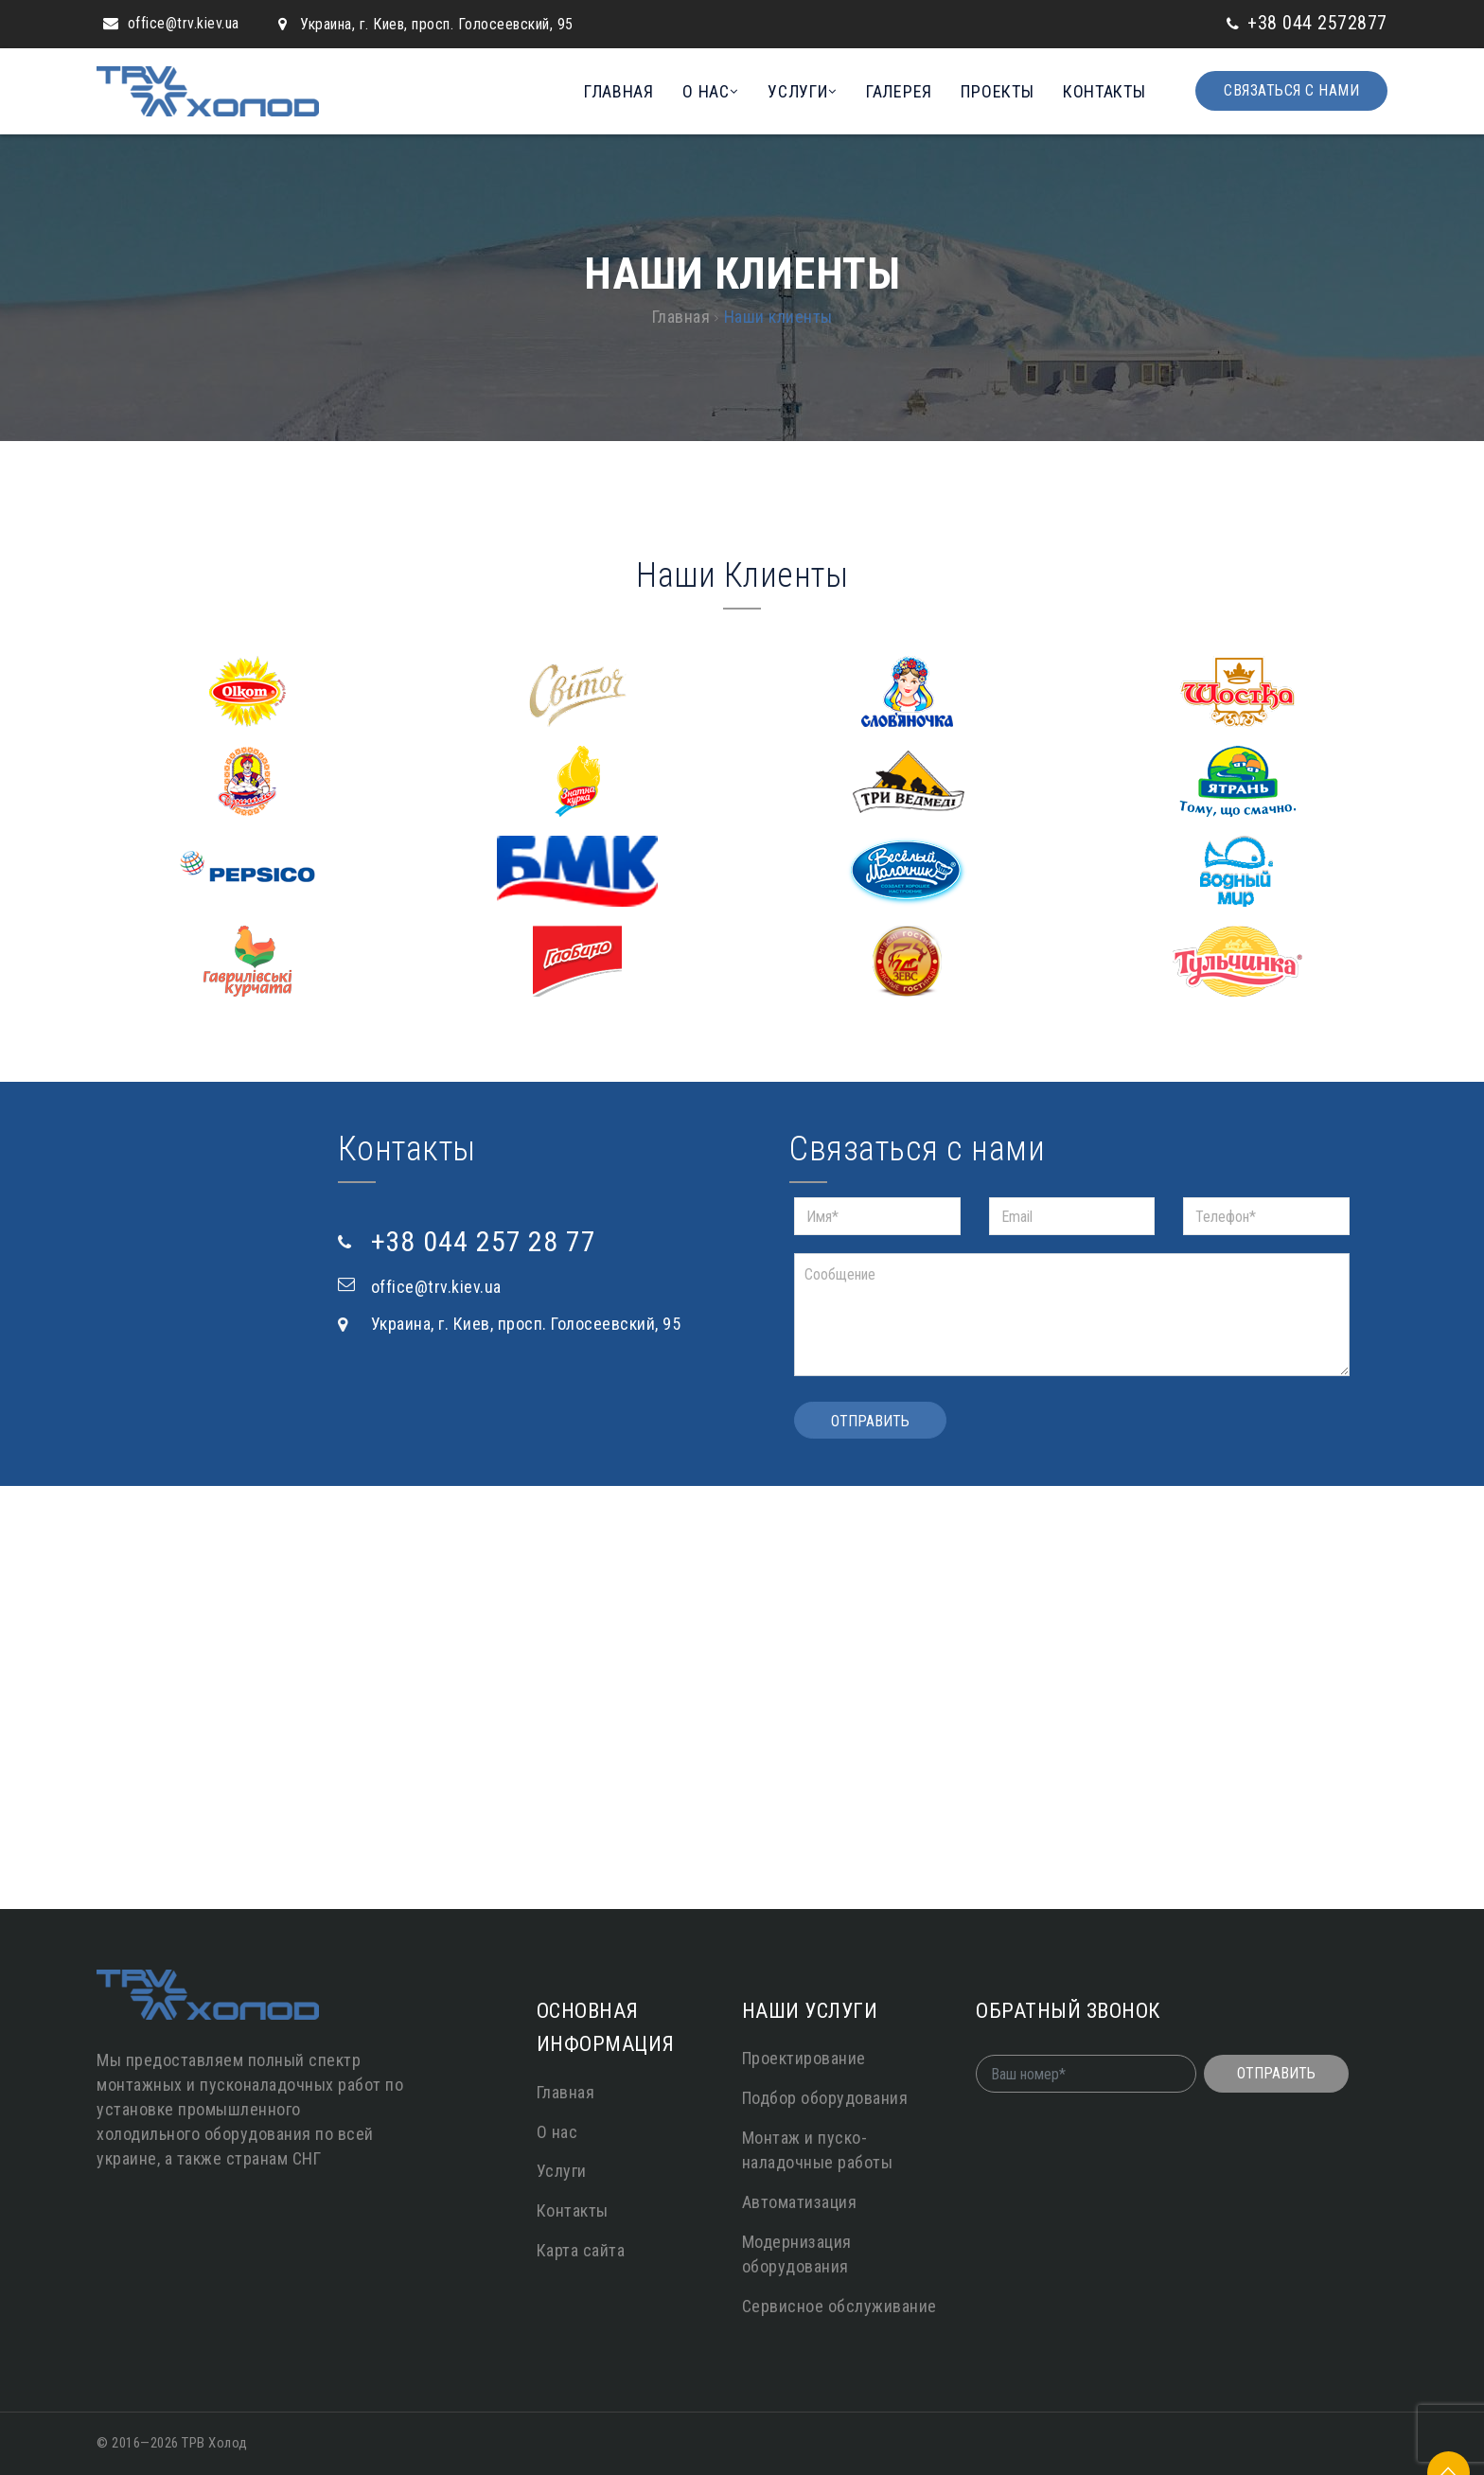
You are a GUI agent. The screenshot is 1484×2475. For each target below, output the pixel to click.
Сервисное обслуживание (839, 2306)
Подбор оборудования (825, 2098)
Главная (619, 91)
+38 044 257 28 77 (483, 1241)
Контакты (1104, 91)
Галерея (899, 91)
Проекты (997, 91)
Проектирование (804, 2058)
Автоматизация (799, 2202)
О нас (706, 91)
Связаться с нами (1291, 90)
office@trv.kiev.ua (183, 23)
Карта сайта (581, 2250)
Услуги (797, 91)
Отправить (870, 1421)
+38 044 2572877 (1317, 22)
